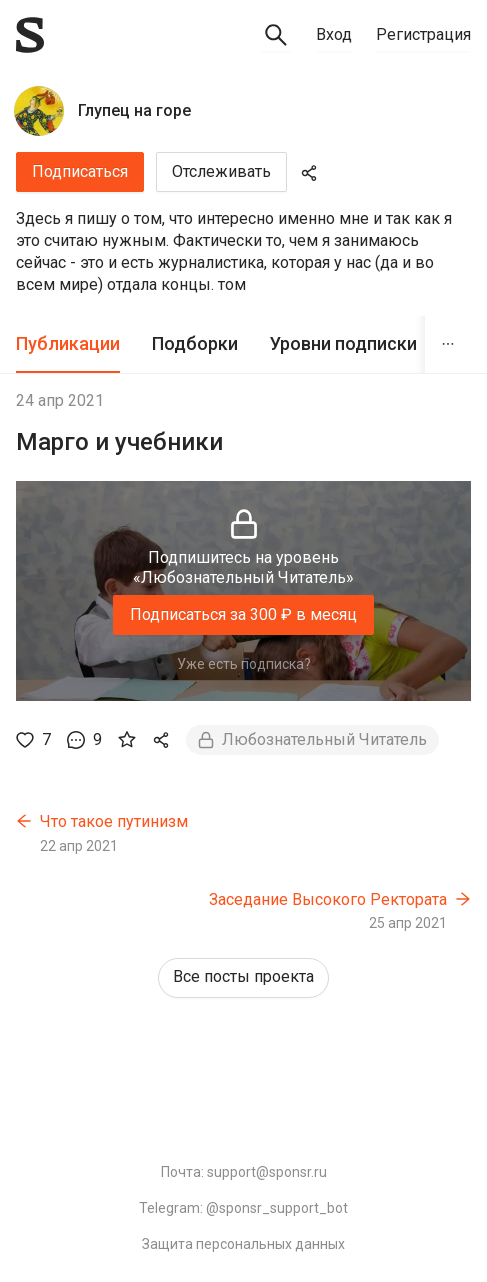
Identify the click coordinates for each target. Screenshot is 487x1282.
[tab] (68, 344)
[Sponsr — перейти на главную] (30, 35)
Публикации (68, 343)
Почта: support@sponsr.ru (244, 1172)
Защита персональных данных (243, 1244)
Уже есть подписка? (244, 664)
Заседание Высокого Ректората (328, 899)
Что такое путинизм (114, 821)
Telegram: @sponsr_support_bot (243, 1208)
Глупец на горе (134, 110)
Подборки (195, 343)
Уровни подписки (343, 343)
